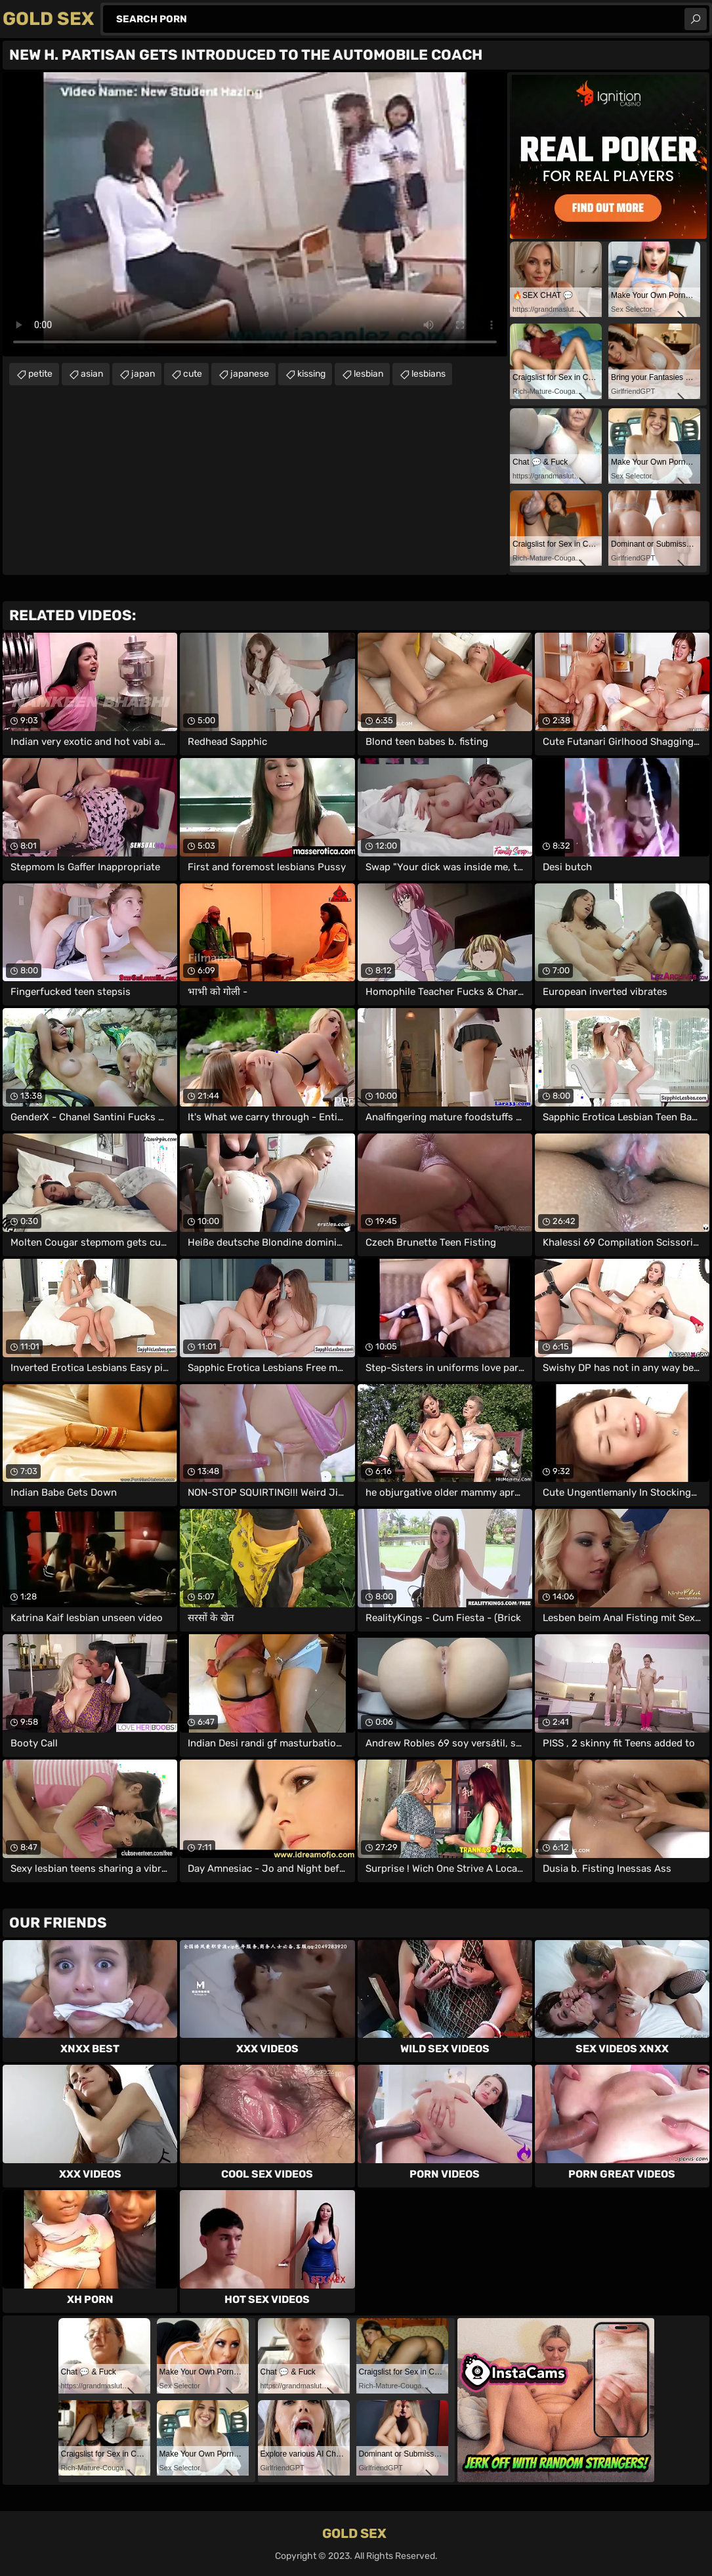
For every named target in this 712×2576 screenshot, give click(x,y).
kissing (311, 373)
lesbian (368, 373)
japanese (249, 373)
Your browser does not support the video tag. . (255, 214)
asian (92, 373)
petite (40, 373)
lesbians (428, 373)
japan (143, 373)
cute (192, 373)
